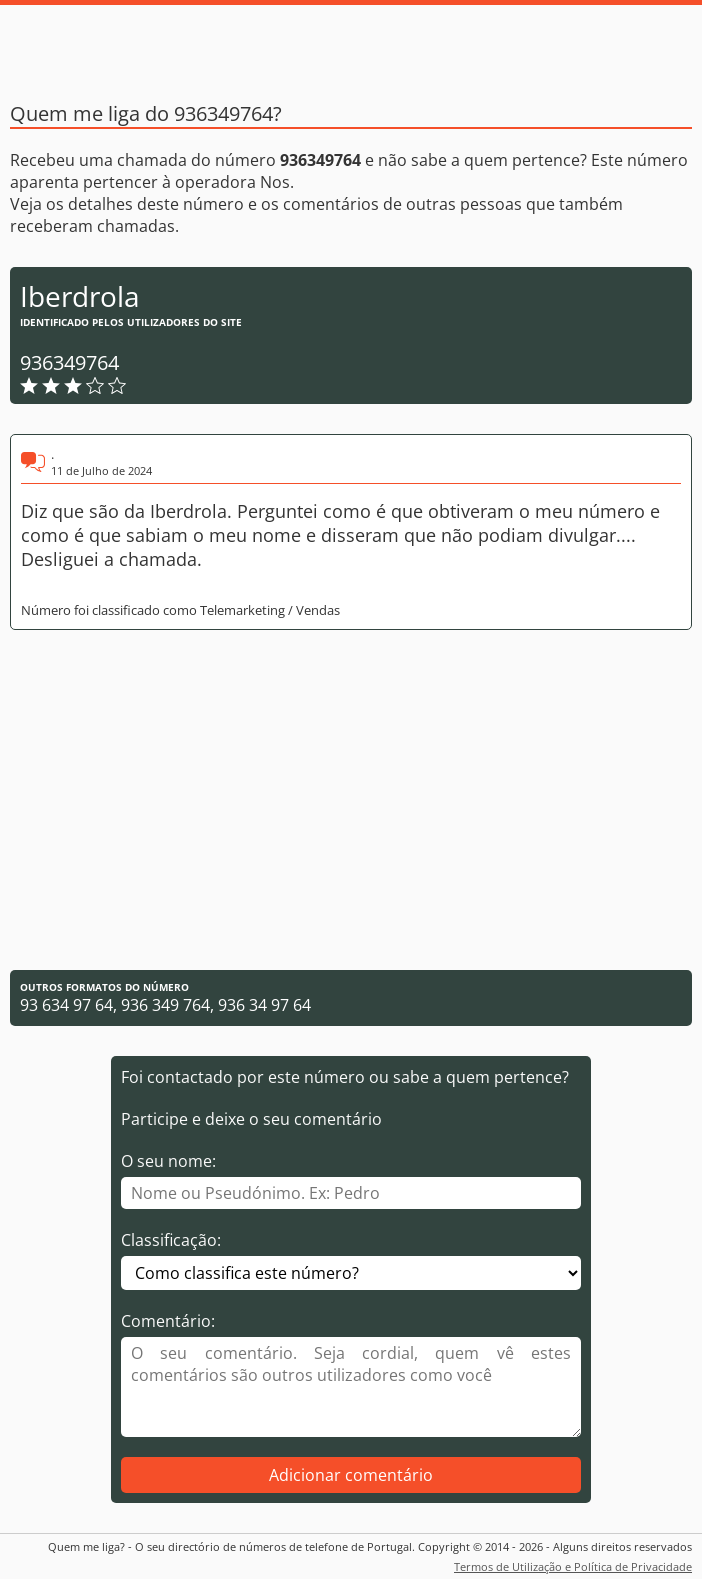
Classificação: (171, 1240)
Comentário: (168, 1321)
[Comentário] (351, 1387)
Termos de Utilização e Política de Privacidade (573, 1566)
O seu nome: (168, 1161)
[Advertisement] (351, 800)
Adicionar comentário (351, 1475)
